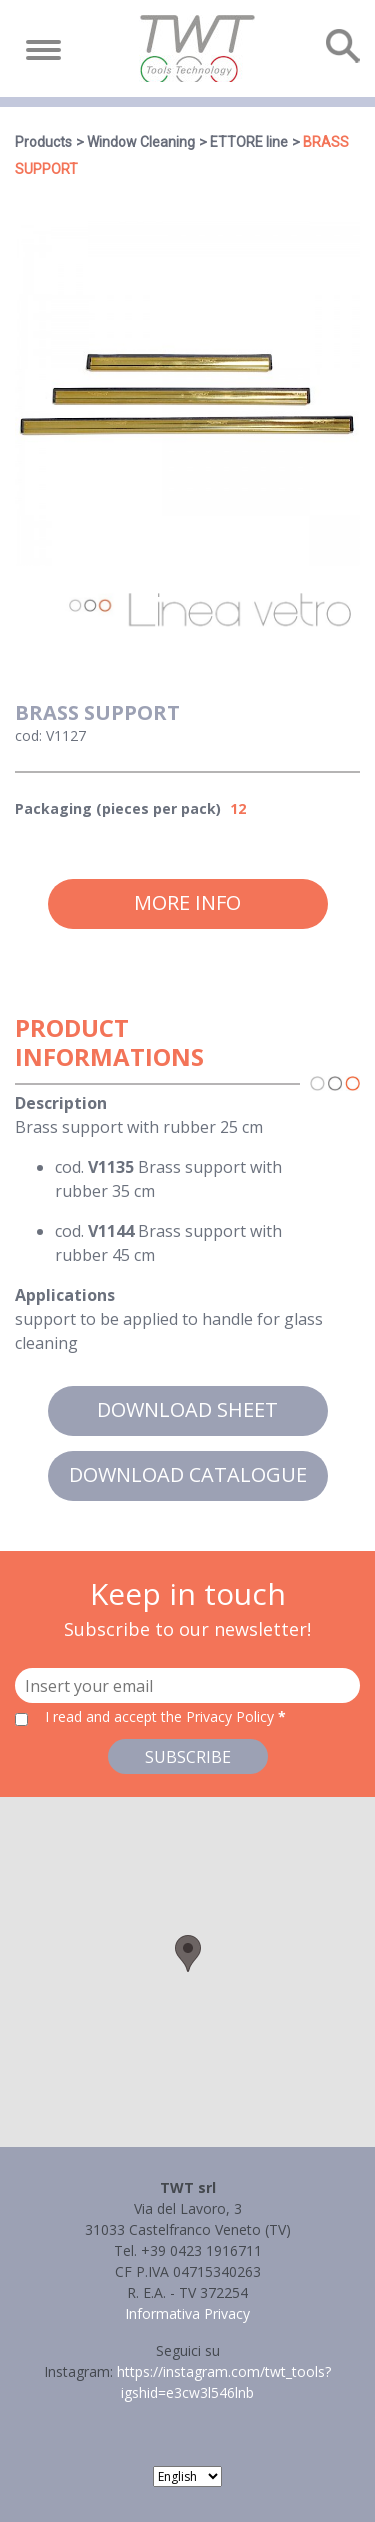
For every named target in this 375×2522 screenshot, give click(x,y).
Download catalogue (188, 1474)
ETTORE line (249, 142)
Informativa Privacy (187, 2313)
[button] (188, 1953)
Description (61, 1103)
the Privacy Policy (217, 1716)
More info (187, 902)
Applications (65, 1295)
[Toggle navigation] (43, 50)
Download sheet (187, 1409)
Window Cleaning (141, 142)
